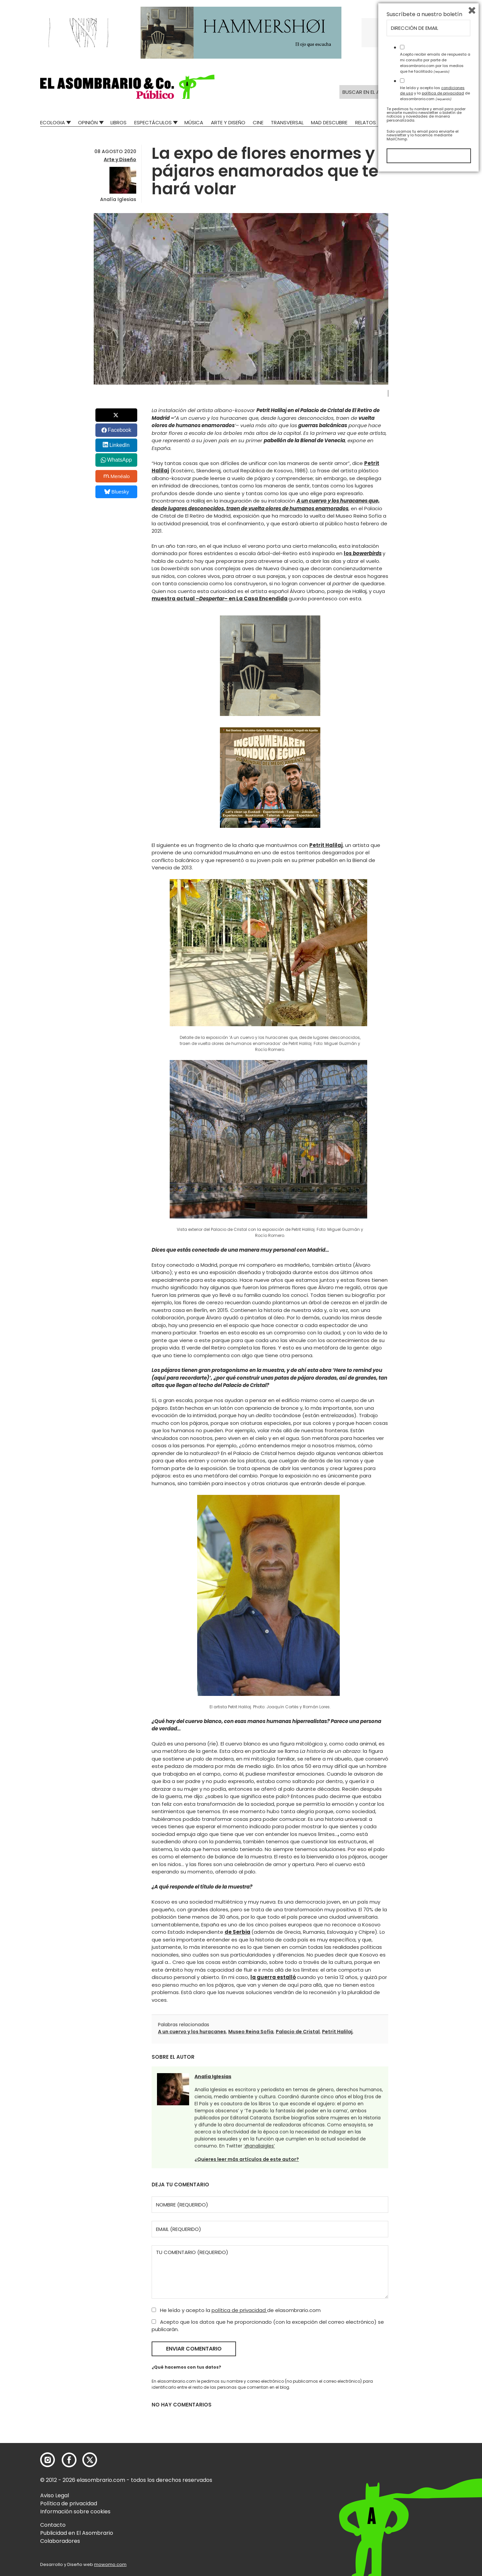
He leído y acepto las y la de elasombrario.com (435, 2494)
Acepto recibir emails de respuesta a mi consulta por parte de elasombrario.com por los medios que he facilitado (435, 2464)
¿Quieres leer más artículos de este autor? (246, 2159)
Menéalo (117, 476)
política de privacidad (239, 2310)
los (363, 553)
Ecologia (52, 122)
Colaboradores (60, 2541)
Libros (118, 122)
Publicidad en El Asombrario (76, 2533)
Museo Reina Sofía (250, 2031)
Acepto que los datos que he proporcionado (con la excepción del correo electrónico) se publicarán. (268, 2325)
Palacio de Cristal (298, 2031)
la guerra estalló (273, 1977)
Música (193, 122)
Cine (258, 122)
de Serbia (237, 1931)
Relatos (365, 122)
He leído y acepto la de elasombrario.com (236, 2310)
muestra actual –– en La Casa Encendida (220, 598)
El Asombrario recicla (412, 122)
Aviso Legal (54, 2495)
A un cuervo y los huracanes (192, 2031)
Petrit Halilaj (326, 845)
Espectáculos (153, 122)
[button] (127, 87)
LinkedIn (119, 445)
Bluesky (116, 491)
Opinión (88, 122)
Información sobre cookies (75, 2511)
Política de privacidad (68, 2503)
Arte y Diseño (228, 122)
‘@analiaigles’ (259, 2145)
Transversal (287, 122)
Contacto (53, 2525)
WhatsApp (119, 460)
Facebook (119, 430)
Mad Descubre (329, 122)
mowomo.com (110, 2564)
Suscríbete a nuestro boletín (424, 2415)
